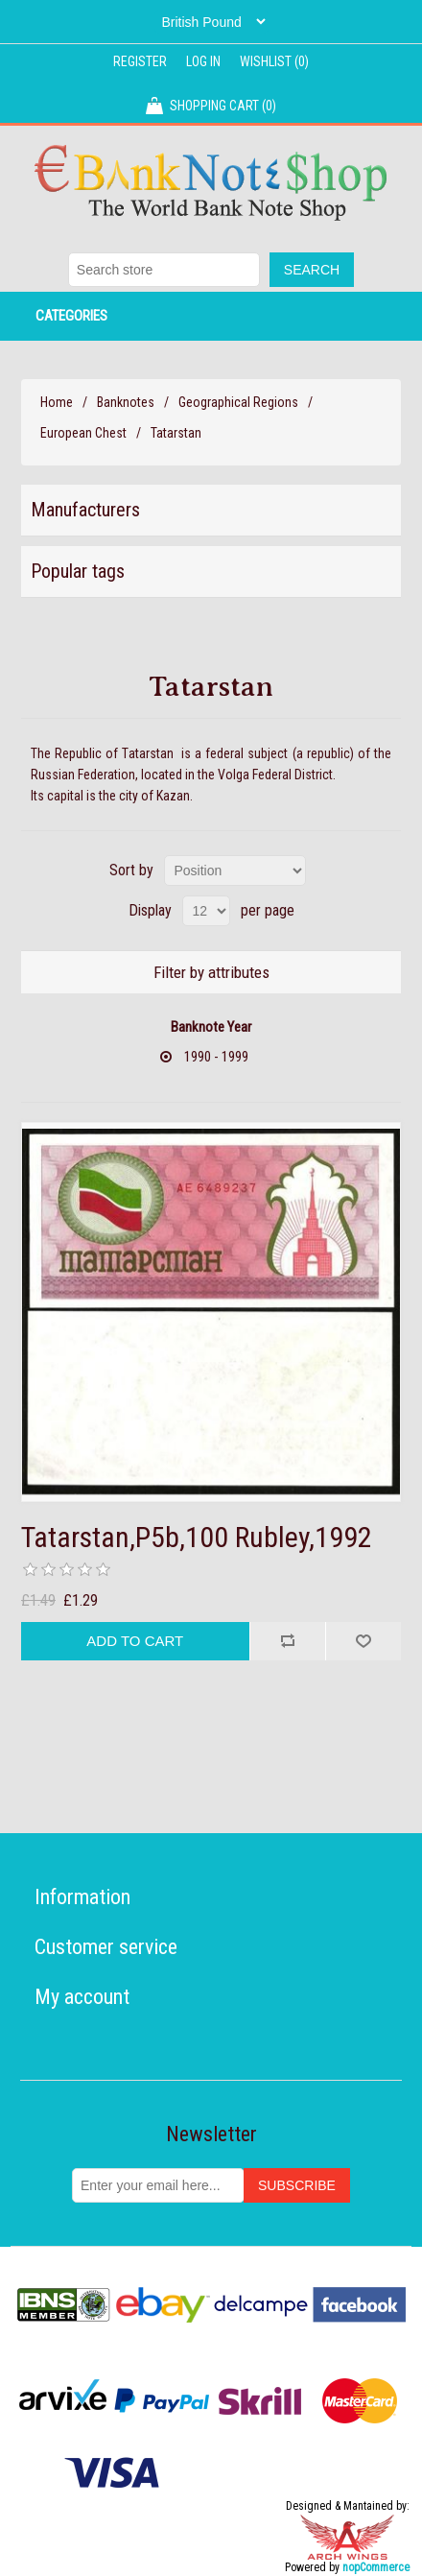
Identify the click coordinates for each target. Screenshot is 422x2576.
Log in (203, 61)
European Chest (83, 433)
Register (140, 61)
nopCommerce (376, 2567)
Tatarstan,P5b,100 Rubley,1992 (196, 1537)
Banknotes (125, 402)
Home (56, 402)
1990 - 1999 (216, 1056)
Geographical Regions (238, 402)
